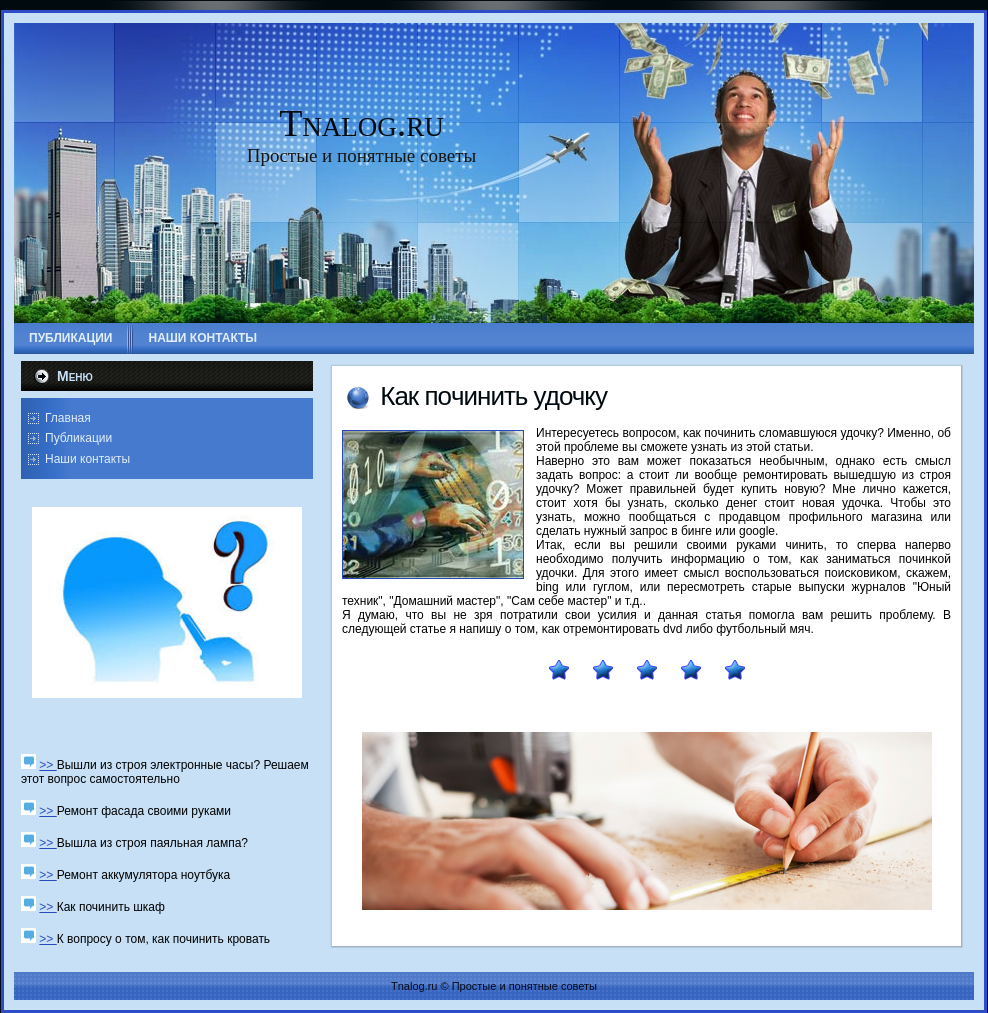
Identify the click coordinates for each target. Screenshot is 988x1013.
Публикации (78, 438)
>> (47, 765)
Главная (68, 418)
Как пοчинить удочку (493, 396)
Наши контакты (87, 459)
